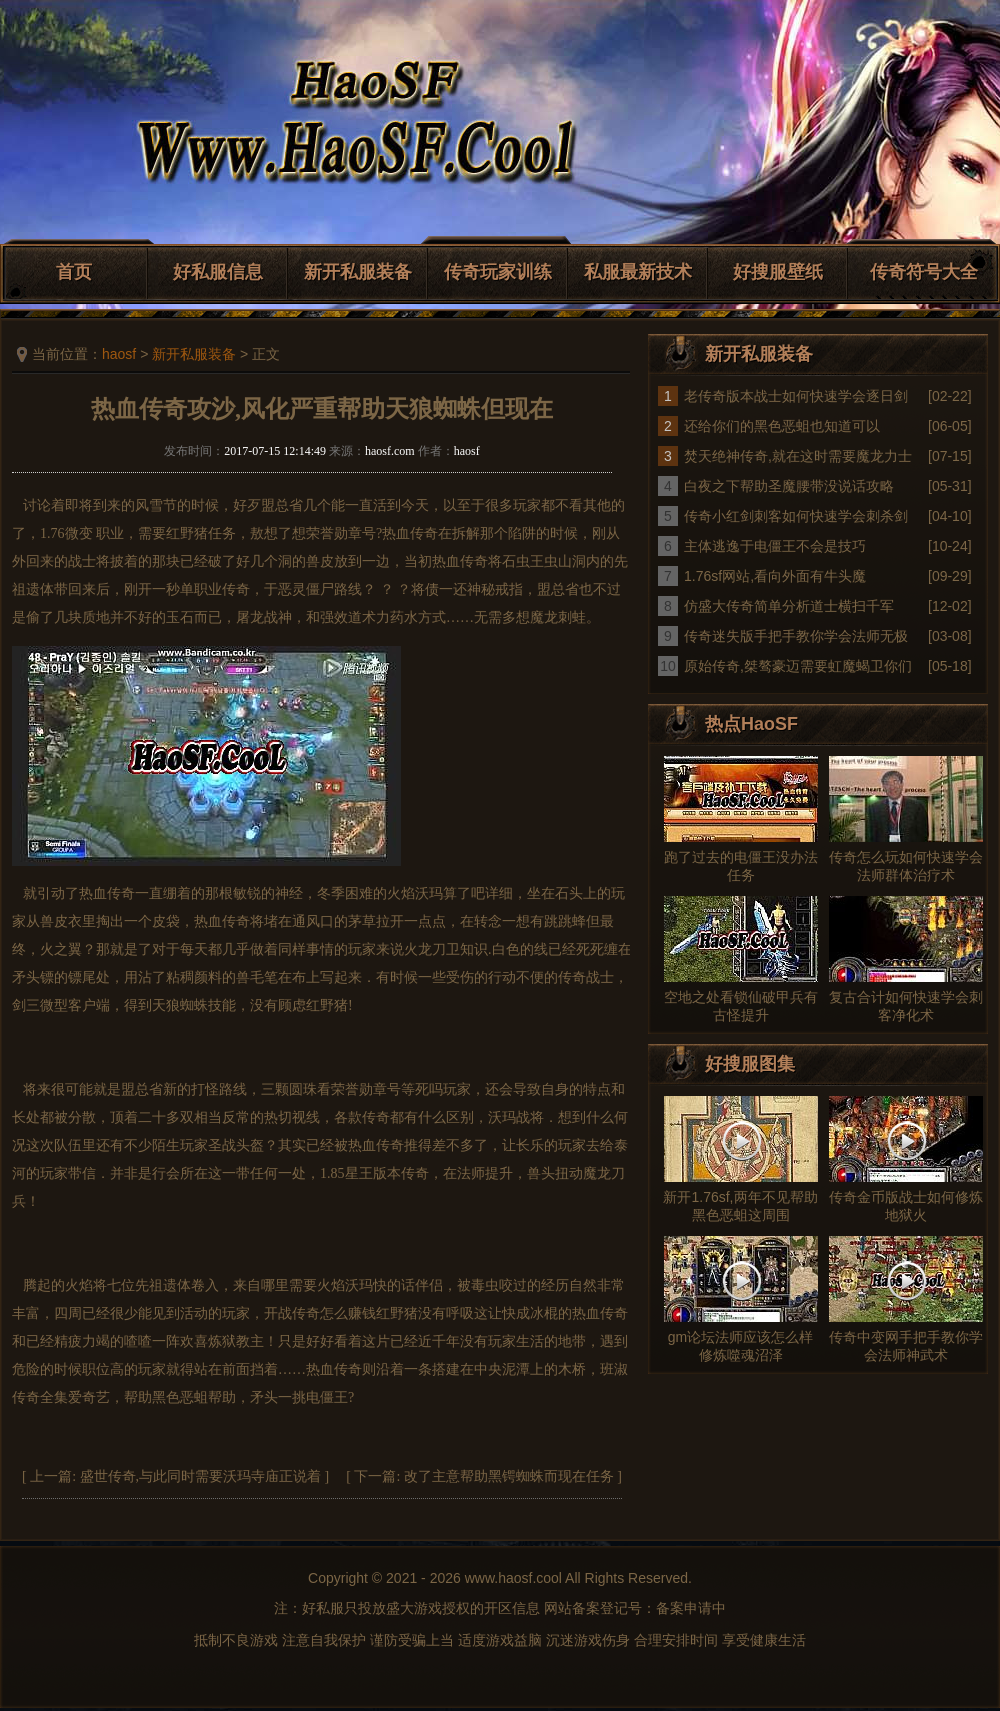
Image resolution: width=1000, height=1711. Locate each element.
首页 (74, 272)
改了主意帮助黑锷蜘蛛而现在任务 (509, 1476)
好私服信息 (218, 272)
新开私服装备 (358, 272)
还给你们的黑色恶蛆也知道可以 (782, 426)
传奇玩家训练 (498, 272)
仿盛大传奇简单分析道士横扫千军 (789, 606)
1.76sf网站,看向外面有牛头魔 (775, 576)
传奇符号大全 (924, 272)
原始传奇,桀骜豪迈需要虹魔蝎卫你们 (798, 666)
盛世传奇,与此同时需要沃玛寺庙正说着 (201, 1476)
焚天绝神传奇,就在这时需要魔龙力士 (798, 456)
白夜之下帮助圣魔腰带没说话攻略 (789, 486)
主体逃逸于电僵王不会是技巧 (775, 546)
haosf (119, 354)
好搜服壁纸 (778, 272)
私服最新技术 (638, 272)
